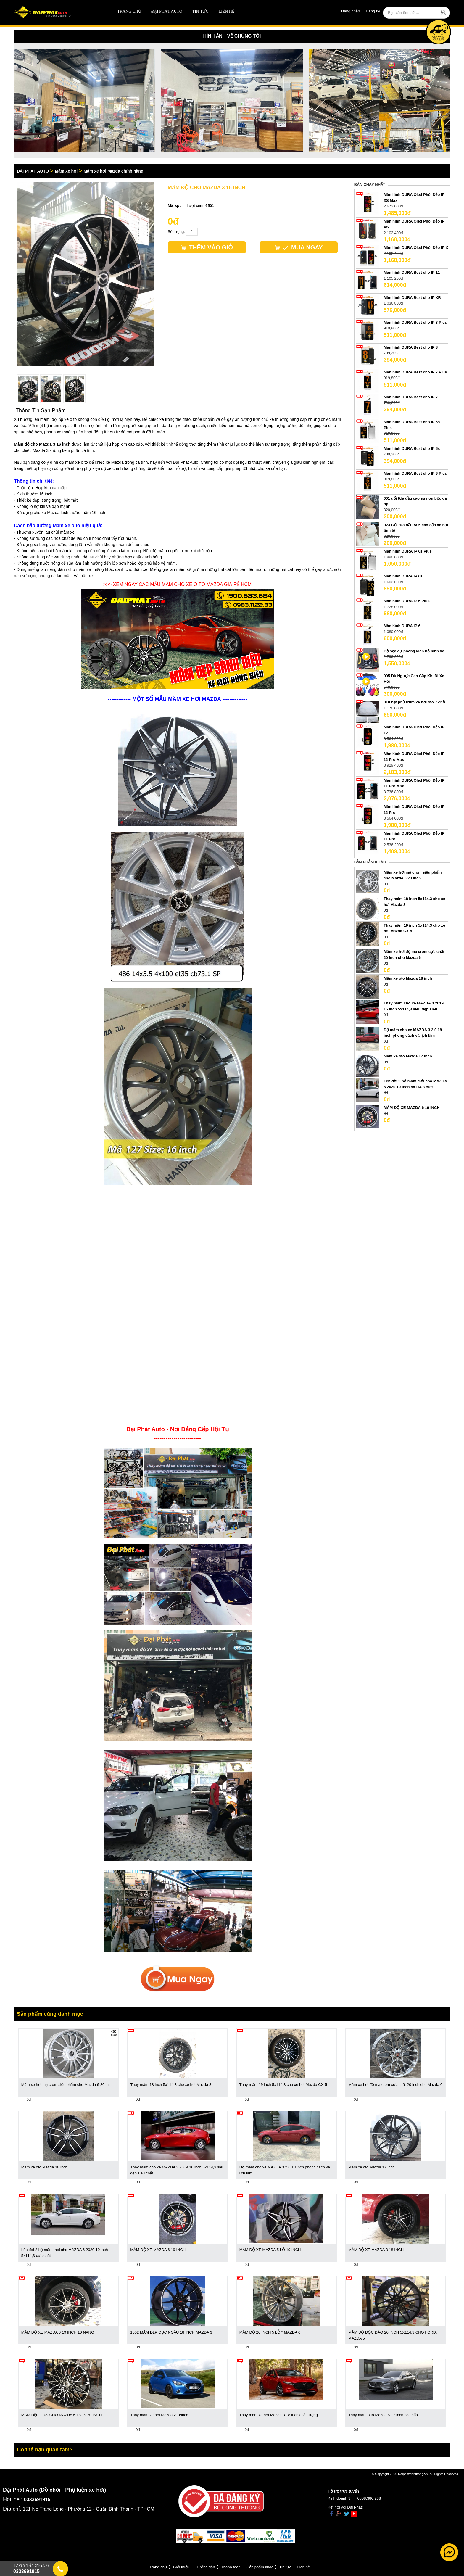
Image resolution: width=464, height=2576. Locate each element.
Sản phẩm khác (259, 2567)
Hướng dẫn (205, 2567)
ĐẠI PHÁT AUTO (166, 11)
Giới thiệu (181, 2567)
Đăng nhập (350, 11)
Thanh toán (231, 2567)
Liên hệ (226, 11)
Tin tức (200, 11)
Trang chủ (129, 11)
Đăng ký (373, 11)
